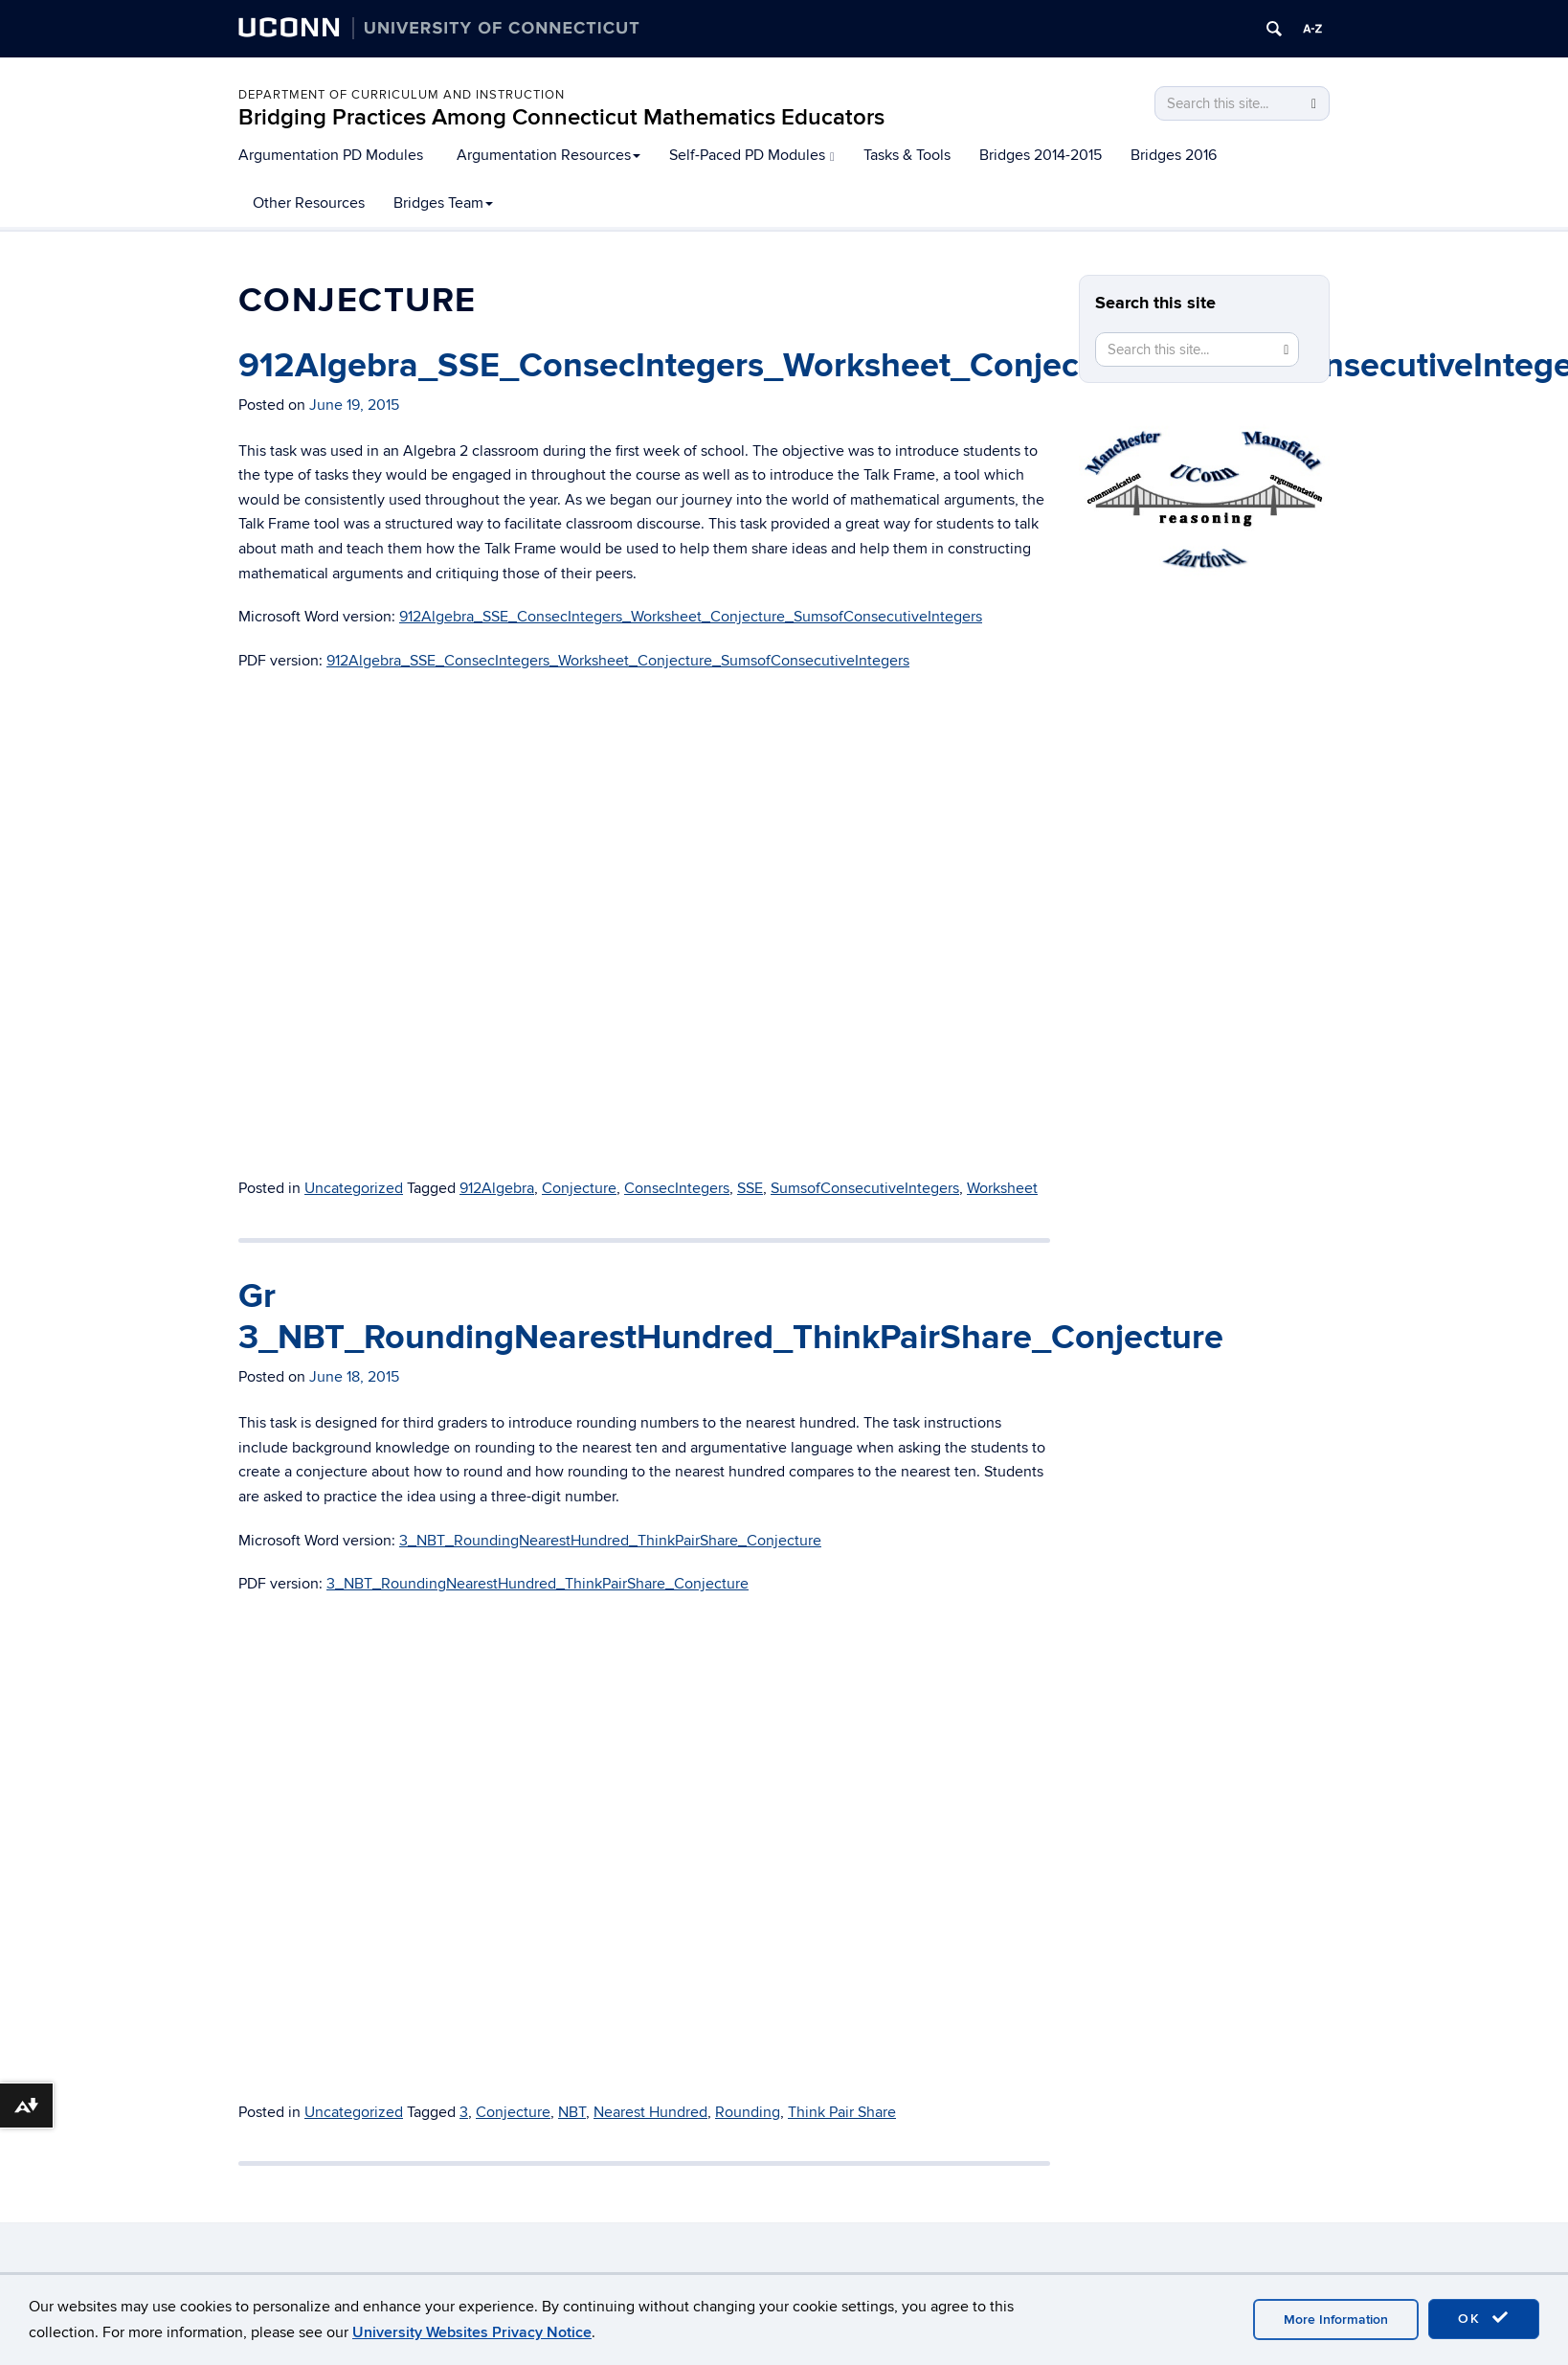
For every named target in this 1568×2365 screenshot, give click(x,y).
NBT (572, 2112)
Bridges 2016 (1174, 155)
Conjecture (579, 1188)
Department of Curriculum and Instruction (401, 94)
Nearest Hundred (650, 2112)
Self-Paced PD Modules (752, 155)
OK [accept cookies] (1484, 2318)
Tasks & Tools (907, 155)
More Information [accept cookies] (1336, 2319)
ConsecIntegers (676, 1188)
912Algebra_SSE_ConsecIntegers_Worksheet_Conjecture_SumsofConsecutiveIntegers (690, 616)
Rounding (747, 2112)
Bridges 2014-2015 (1040, 155)
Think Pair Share (842, 2112)
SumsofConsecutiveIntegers (865, 1188)
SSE (750, 1188)
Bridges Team (443, 203)
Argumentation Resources (548, 155)
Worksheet (1002, 1188)
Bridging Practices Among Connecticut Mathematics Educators (561, 117)
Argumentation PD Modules (330, 155)
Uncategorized (353, 1188)
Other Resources (309, 203)
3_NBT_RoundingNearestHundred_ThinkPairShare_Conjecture (610, 1540)
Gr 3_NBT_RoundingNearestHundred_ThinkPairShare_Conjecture (730, 1317)
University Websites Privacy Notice (472, 2332)
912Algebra (496, 1188)
